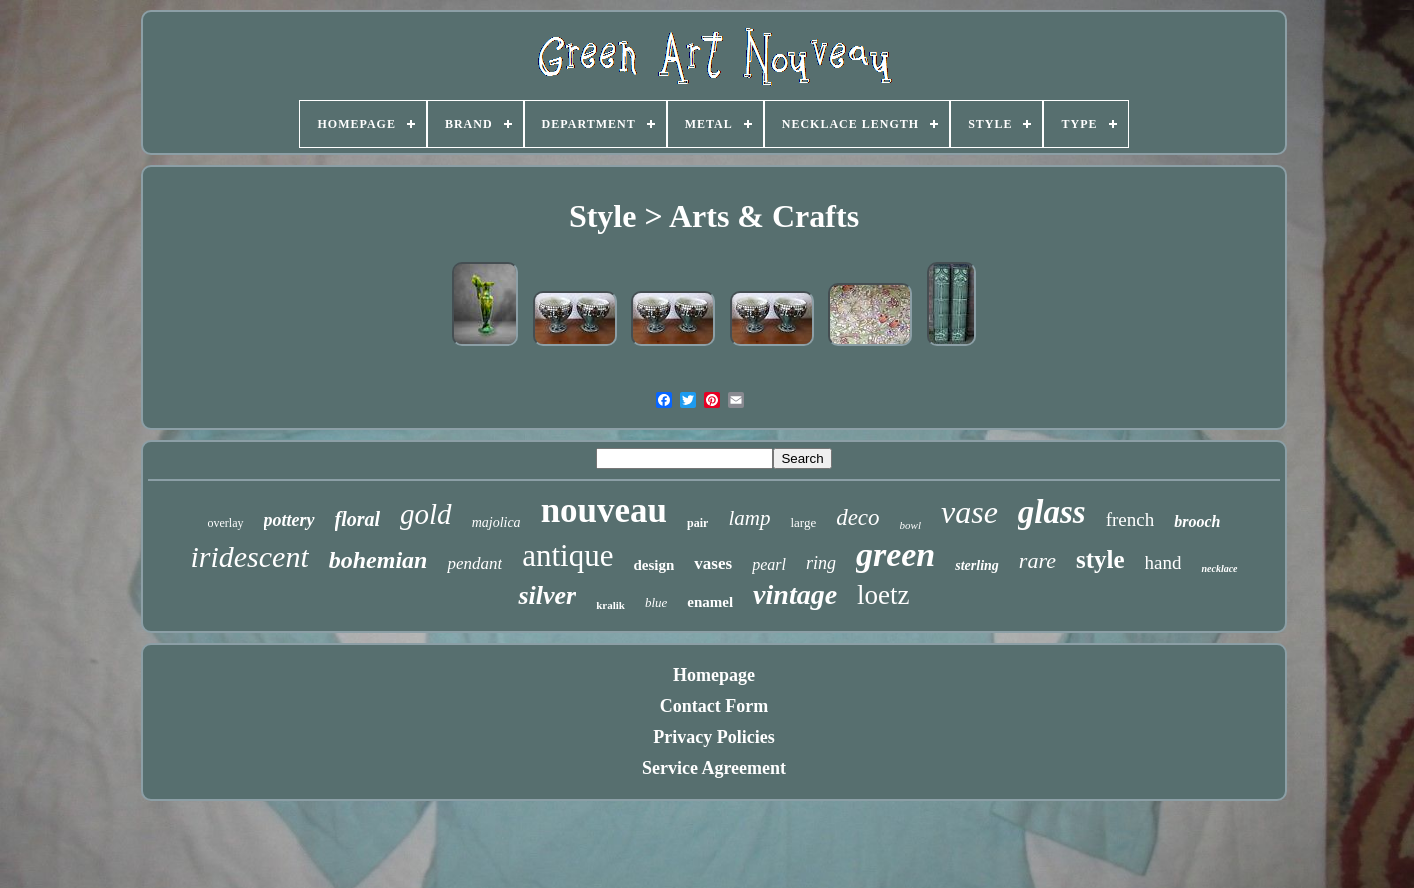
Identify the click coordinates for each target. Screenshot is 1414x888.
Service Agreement (714, 768)
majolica (496, 522)
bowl (910, 525)
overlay (226, 523)
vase (969, 512)
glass (1052, 512)
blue (656, 602)
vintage (795, 594)
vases (713, 563)
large (803, 522)
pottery (289, 520)
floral (358, 519)
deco (857, 517)
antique (567, 555)
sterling (977, 565)
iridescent (249, 556)
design (653, 565)
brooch (1197, 521)
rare (1037, 560)
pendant (474, 563)
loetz (883, 595)
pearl (769, 564)
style (1100, 559)
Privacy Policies (713, 737)
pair (697, 523)
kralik (610, 605)
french (1130, 519)
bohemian (378, 560)
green (895, 554)
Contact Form (714, 706)
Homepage (714, 675)
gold (426, 514)
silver (547, 595)
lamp (749, 518)
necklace (1219, 568)
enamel (710, 602)
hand (1163, 562)
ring (821, 563)
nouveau (604, 510)
